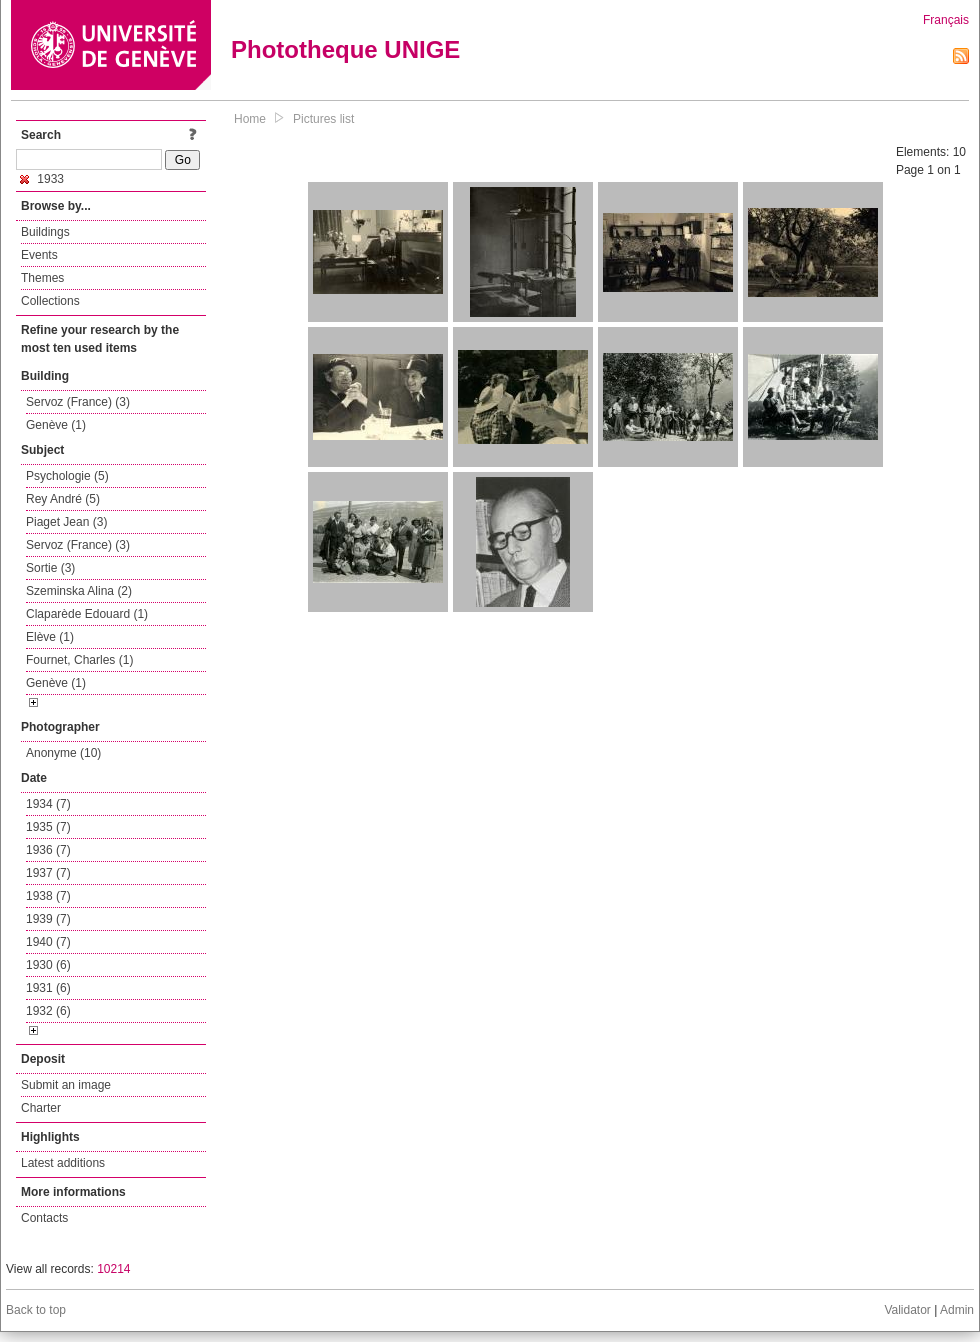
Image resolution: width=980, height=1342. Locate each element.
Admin (957, 1310)
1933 (42, 179)
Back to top (36, 1310)
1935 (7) (48, 827)
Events (39, 255)
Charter (41, 1108)
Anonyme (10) (63, 753)
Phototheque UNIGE (345, 49)
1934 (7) (48, 804)
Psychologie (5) (67, 476)
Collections (50, 301)
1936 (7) (48, 850)
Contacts (44, 1218)
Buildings (45, 232)
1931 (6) (48, 988)
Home (250, 119)
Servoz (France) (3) (78, 402)
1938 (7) (48, 896)
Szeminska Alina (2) (79, 591)
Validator (907, 1310)
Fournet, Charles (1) (79, 660)
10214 (113, 1269)
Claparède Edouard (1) (87, 614)
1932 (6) (48, 1011)
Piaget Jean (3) (66, 522)
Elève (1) (50, 637)
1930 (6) (48, 965)
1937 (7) (48, 873)
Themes (42, 278)
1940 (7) (48, 942)
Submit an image (66, 1085)
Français (946, 20)
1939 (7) (48, 919)
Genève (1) (56, 425)
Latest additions (63, 1163)
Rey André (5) (63, 499)
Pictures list (323, 119)
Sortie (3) (50, 568)
